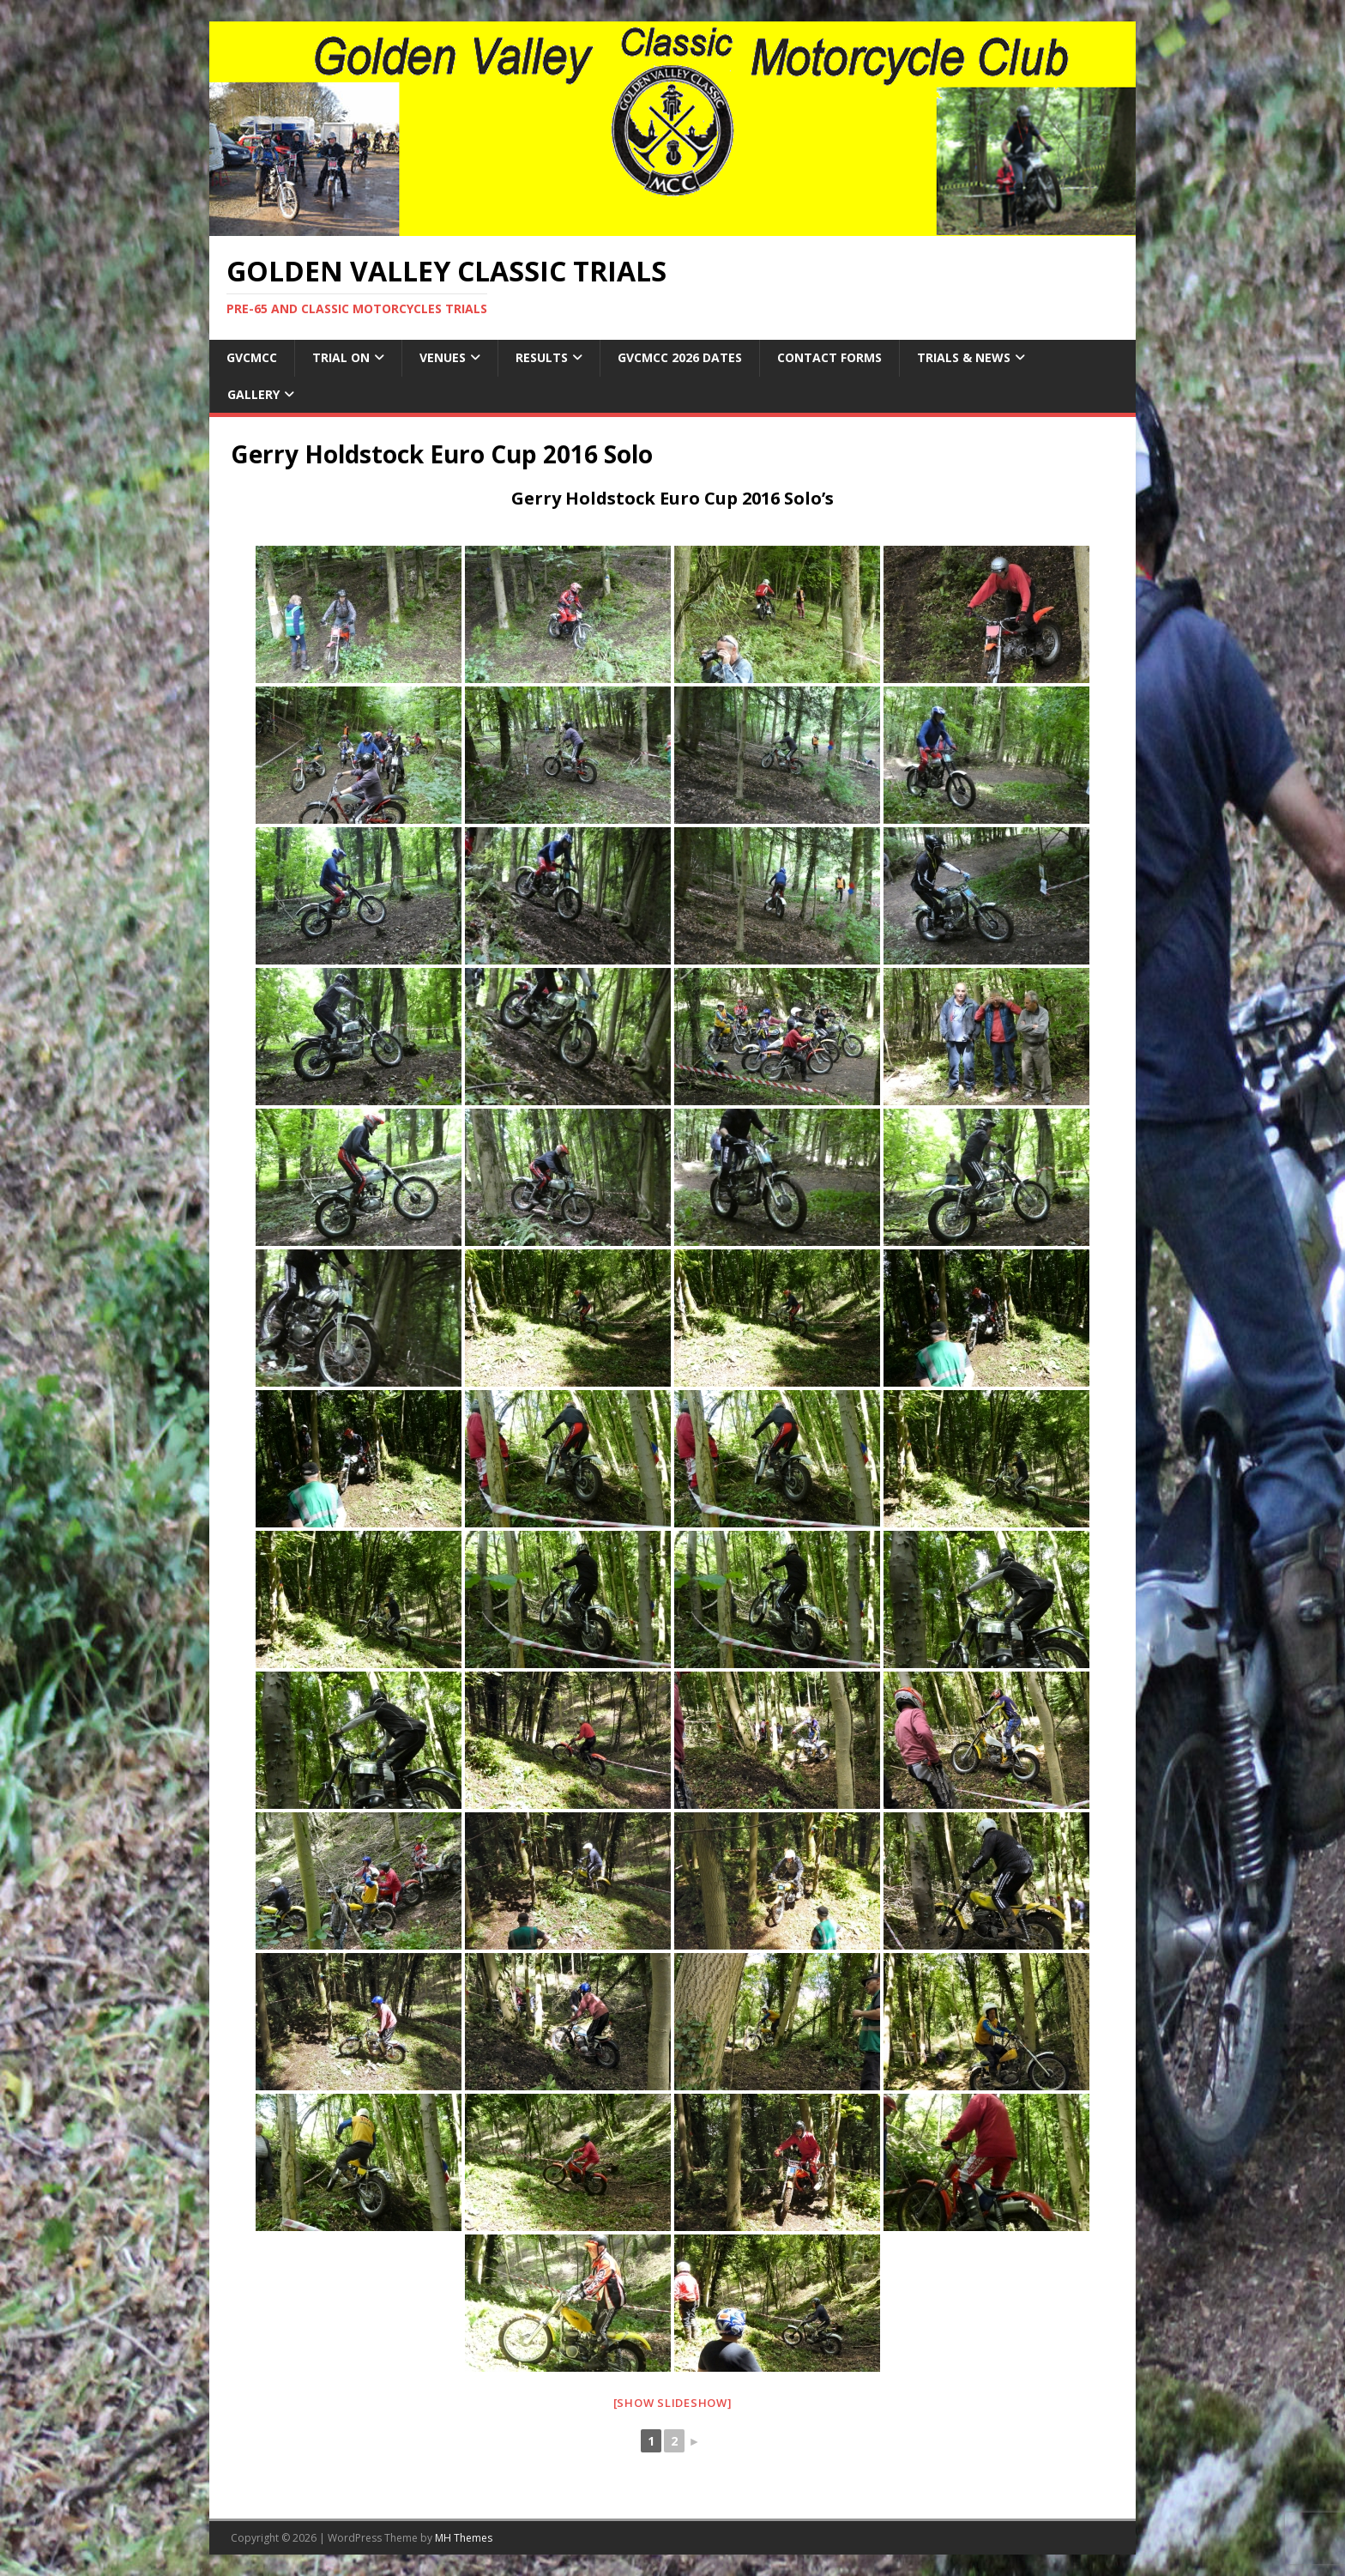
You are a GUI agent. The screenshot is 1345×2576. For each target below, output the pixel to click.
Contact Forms (829, 357)
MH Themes (463, 2538)
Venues (442, 357)
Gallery (253, 394)
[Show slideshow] (673, 2402)
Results (542, 357)
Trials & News (963, 357)
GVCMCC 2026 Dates (680, 357)
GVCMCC (251, 357)
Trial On (341, 357)
